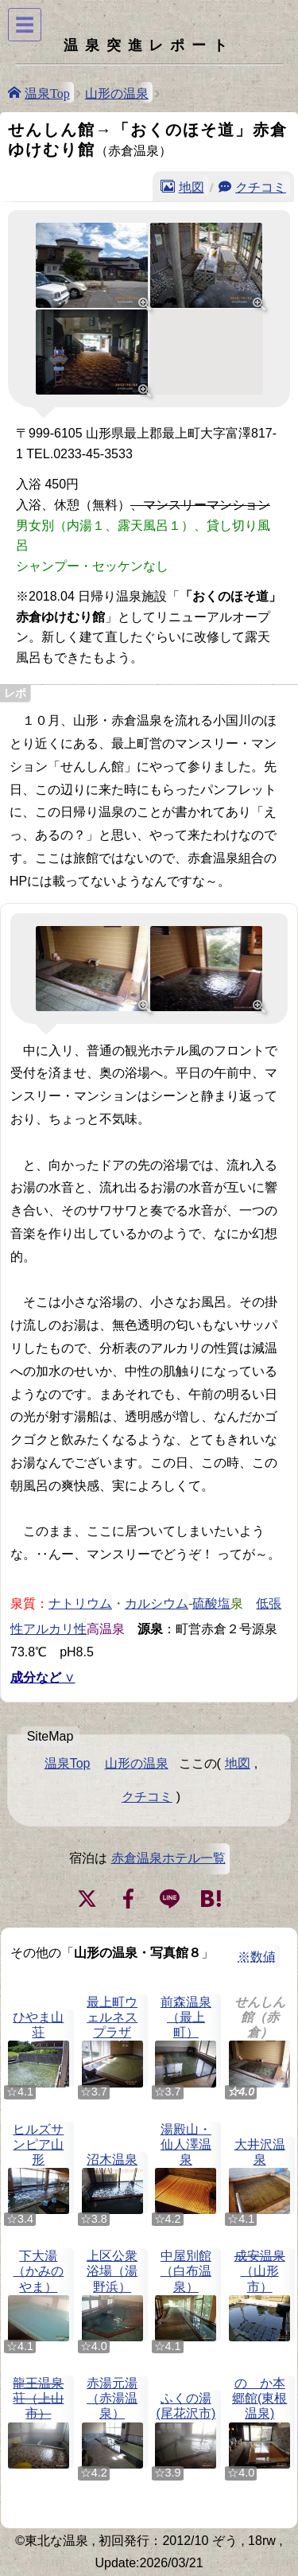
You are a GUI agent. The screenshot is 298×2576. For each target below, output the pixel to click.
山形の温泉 (117, 92)
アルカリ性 (55, 1627)
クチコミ (260, 186)
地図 (191, 186)
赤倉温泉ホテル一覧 (168, 1858)
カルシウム (156, 1602)
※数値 (257, 1956)
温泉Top (47, 92)
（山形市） (259, 2295)
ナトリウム (80, 1602)
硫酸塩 (211, 1602)
